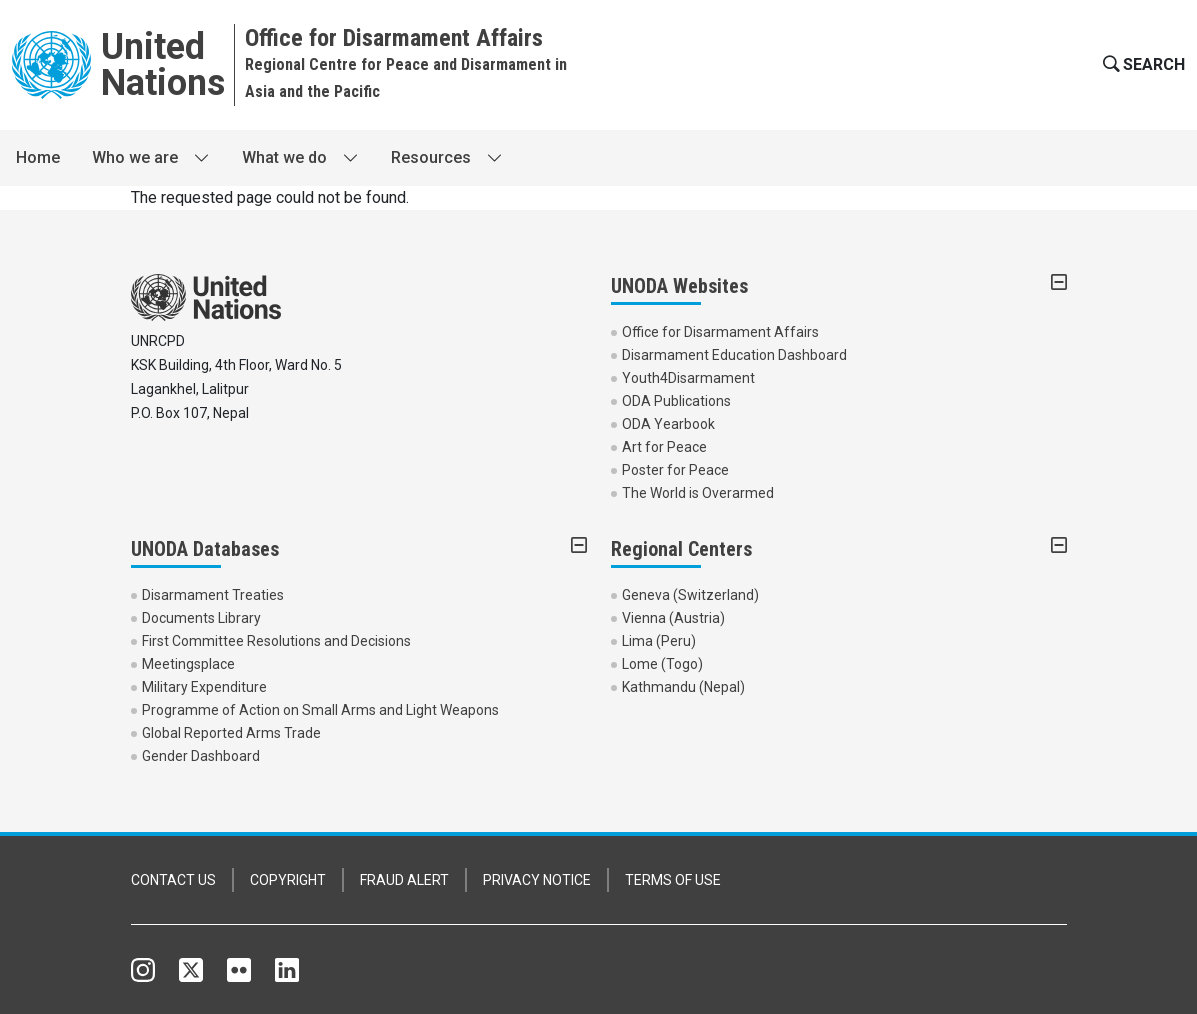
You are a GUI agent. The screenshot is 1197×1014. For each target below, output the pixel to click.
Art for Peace (664, 447)
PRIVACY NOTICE (537, 880)
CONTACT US (173, 880)
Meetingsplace (188, 664)
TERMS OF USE (673, 880)
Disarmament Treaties (213, 595)
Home (38, 157)
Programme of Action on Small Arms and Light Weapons (320, 710)
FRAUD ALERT (404, 880)
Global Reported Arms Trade (231, 733)
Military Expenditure (204, 687)
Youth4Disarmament (688, 378)
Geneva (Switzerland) (690, 595)
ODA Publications (676, 401)
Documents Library (201, 618)
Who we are (135, 157)
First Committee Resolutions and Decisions (276, 641)
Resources (431, 157)
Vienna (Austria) (673, 618)
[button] (1142, 65)
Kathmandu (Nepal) (683, 687)
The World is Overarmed (698, 493)
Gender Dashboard (201, 756)
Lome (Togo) (662, 664)
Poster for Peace (675, 470)
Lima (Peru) (659, 641)
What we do (284, 157)
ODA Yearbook (668, 424)
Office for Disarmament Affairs (720, 332)
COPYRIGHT (288, 880)
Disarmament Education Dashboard (734, 355)
